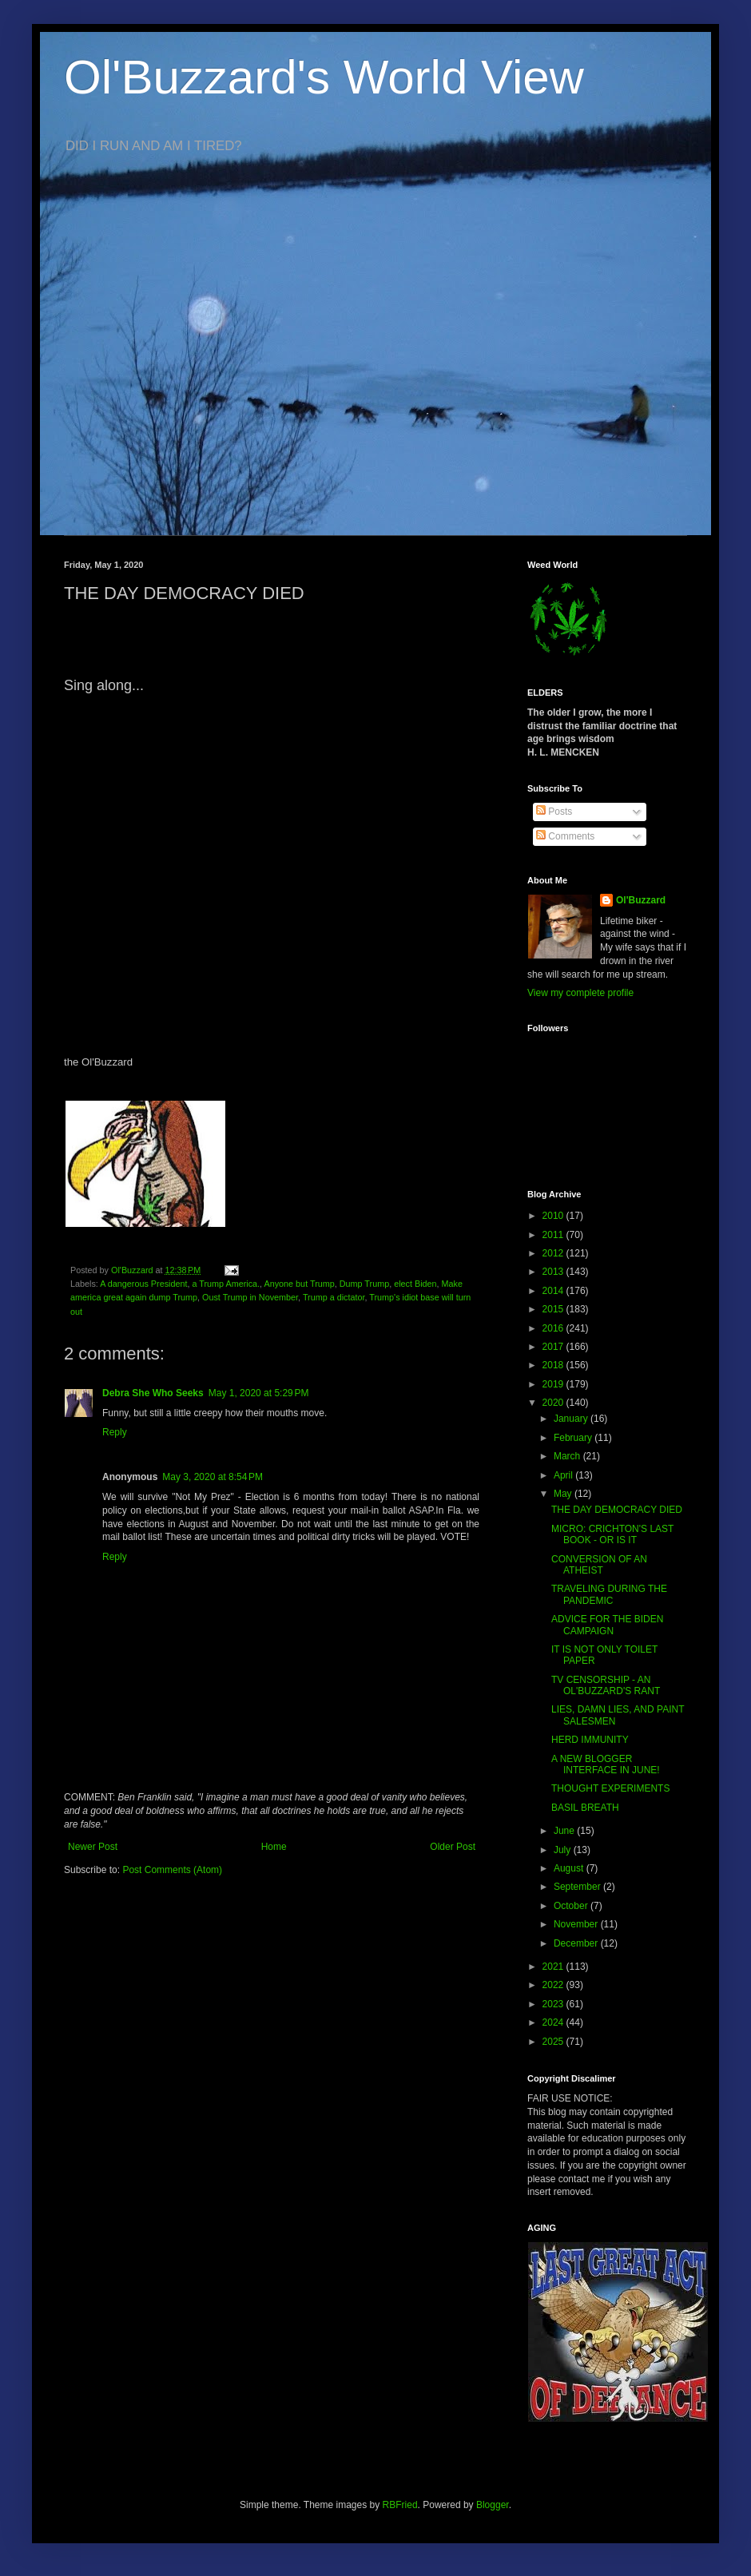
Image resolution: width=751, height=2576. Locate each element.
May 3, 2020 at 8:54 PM (212, 1476)
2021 (554, 1966)
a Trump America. (226, 1283)
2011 (554, 1234)
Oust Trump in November (250, 1297)
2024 (554, 2022)
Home (274, 1846)
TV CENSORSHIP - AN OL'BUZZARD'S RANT (605, 1685)
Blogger (492, 2505)
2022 (554, 1985)
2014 (554, 1290)
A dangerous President (143, 1283)
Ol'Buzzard (641, 900)
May (564, 1493)
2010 (554, 1215)
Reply (114, 1432)
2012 (554, 1253)
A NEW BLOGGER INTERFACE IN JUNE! (605, 1764)
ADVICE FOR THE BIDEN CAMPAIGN (607, 1624)
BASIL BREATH (585, 1807)
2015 (554, 1309)
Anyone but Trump (299, 1283)
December (577, 1943)
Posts (554, 811)
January (572, 1418)
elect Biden (415, 1283)
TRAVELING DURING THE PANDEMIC (609, 1594)
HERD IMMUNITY (590, 1739)
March (568, 1456)
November (577, 1924)
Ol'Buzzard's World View (324, 77)
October (572, 1905)
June (565, 1830)
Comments (565, 836)
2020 (554, 1402)
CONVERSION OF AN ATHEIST (599, 1565)
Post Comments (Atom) (172, 1869)
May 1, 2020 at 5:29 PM (259, 1393)
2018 (554, 1365)
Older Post (452, 1846)
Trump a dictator (334, 1297)
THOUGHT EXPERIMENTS (610, 1788)
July (564, 1850)
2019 (554, 1384)
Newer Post (92, 1846)
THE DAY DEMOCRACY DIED (616, 1509)
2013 (554, 1271)
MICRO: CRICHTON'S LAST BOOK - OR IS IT (612, 1534)
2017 (554, 1346)
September (578, 1886)
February (574, 1437)
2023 (554, 2004)
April (564, 1475)
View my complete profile (580, 992)
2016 (554, 1328)
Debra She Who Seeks (153, 1393)
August (570, 1868)
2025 (554, 2041)
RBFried (400, 2505)
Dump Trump (364, 1283)
